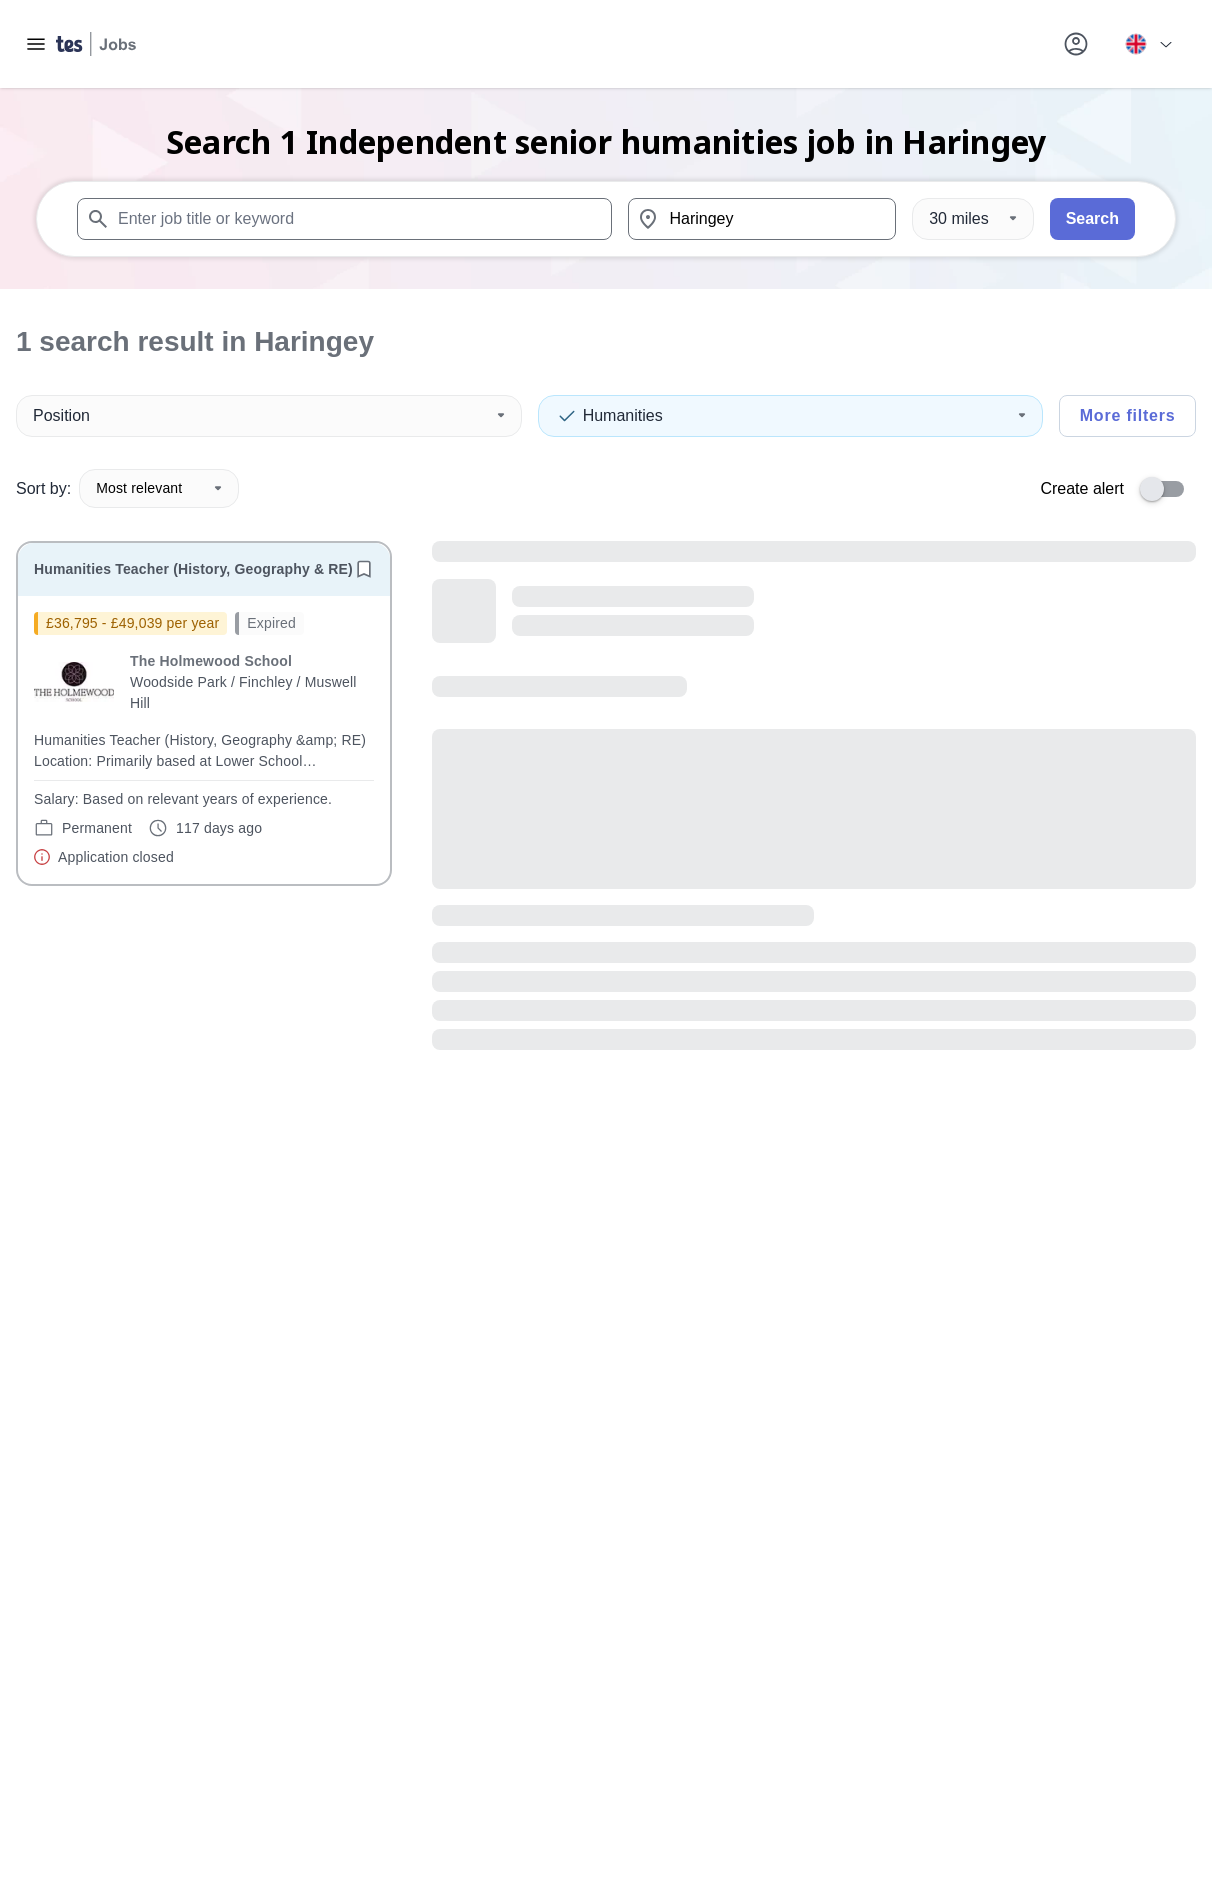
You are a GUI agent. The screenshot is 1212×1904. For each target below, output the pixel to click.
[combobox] (344, 219)
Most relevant (159, 488)
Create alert (1082, 488)
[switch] (1168, 489)
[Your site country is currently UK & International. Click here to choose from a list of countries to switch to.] (1148, 44)
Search (1092, 218)
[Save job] (364, 569)
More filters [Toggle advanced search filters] (1128, 415)
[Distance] (972, 219)
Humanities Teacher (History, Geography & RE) (193, 569)
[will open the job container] (204, 740)
